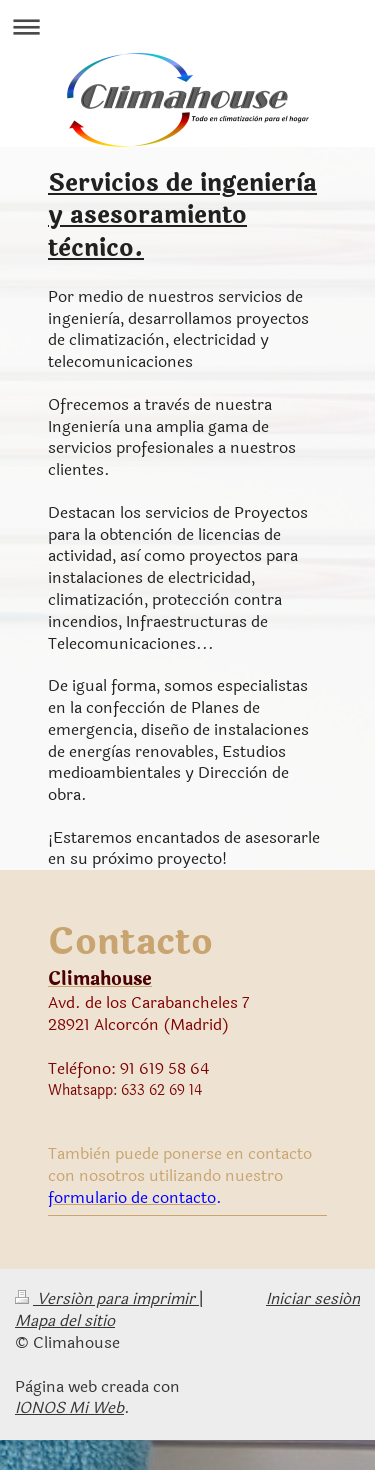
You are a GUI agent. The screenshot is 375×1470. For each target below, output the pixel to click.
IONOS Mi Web (69, 1408)
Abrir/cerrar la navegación (187, 26)
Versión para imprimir (107, 1299)
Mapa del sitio (65, 1321)
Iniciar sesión (313, 1299)
